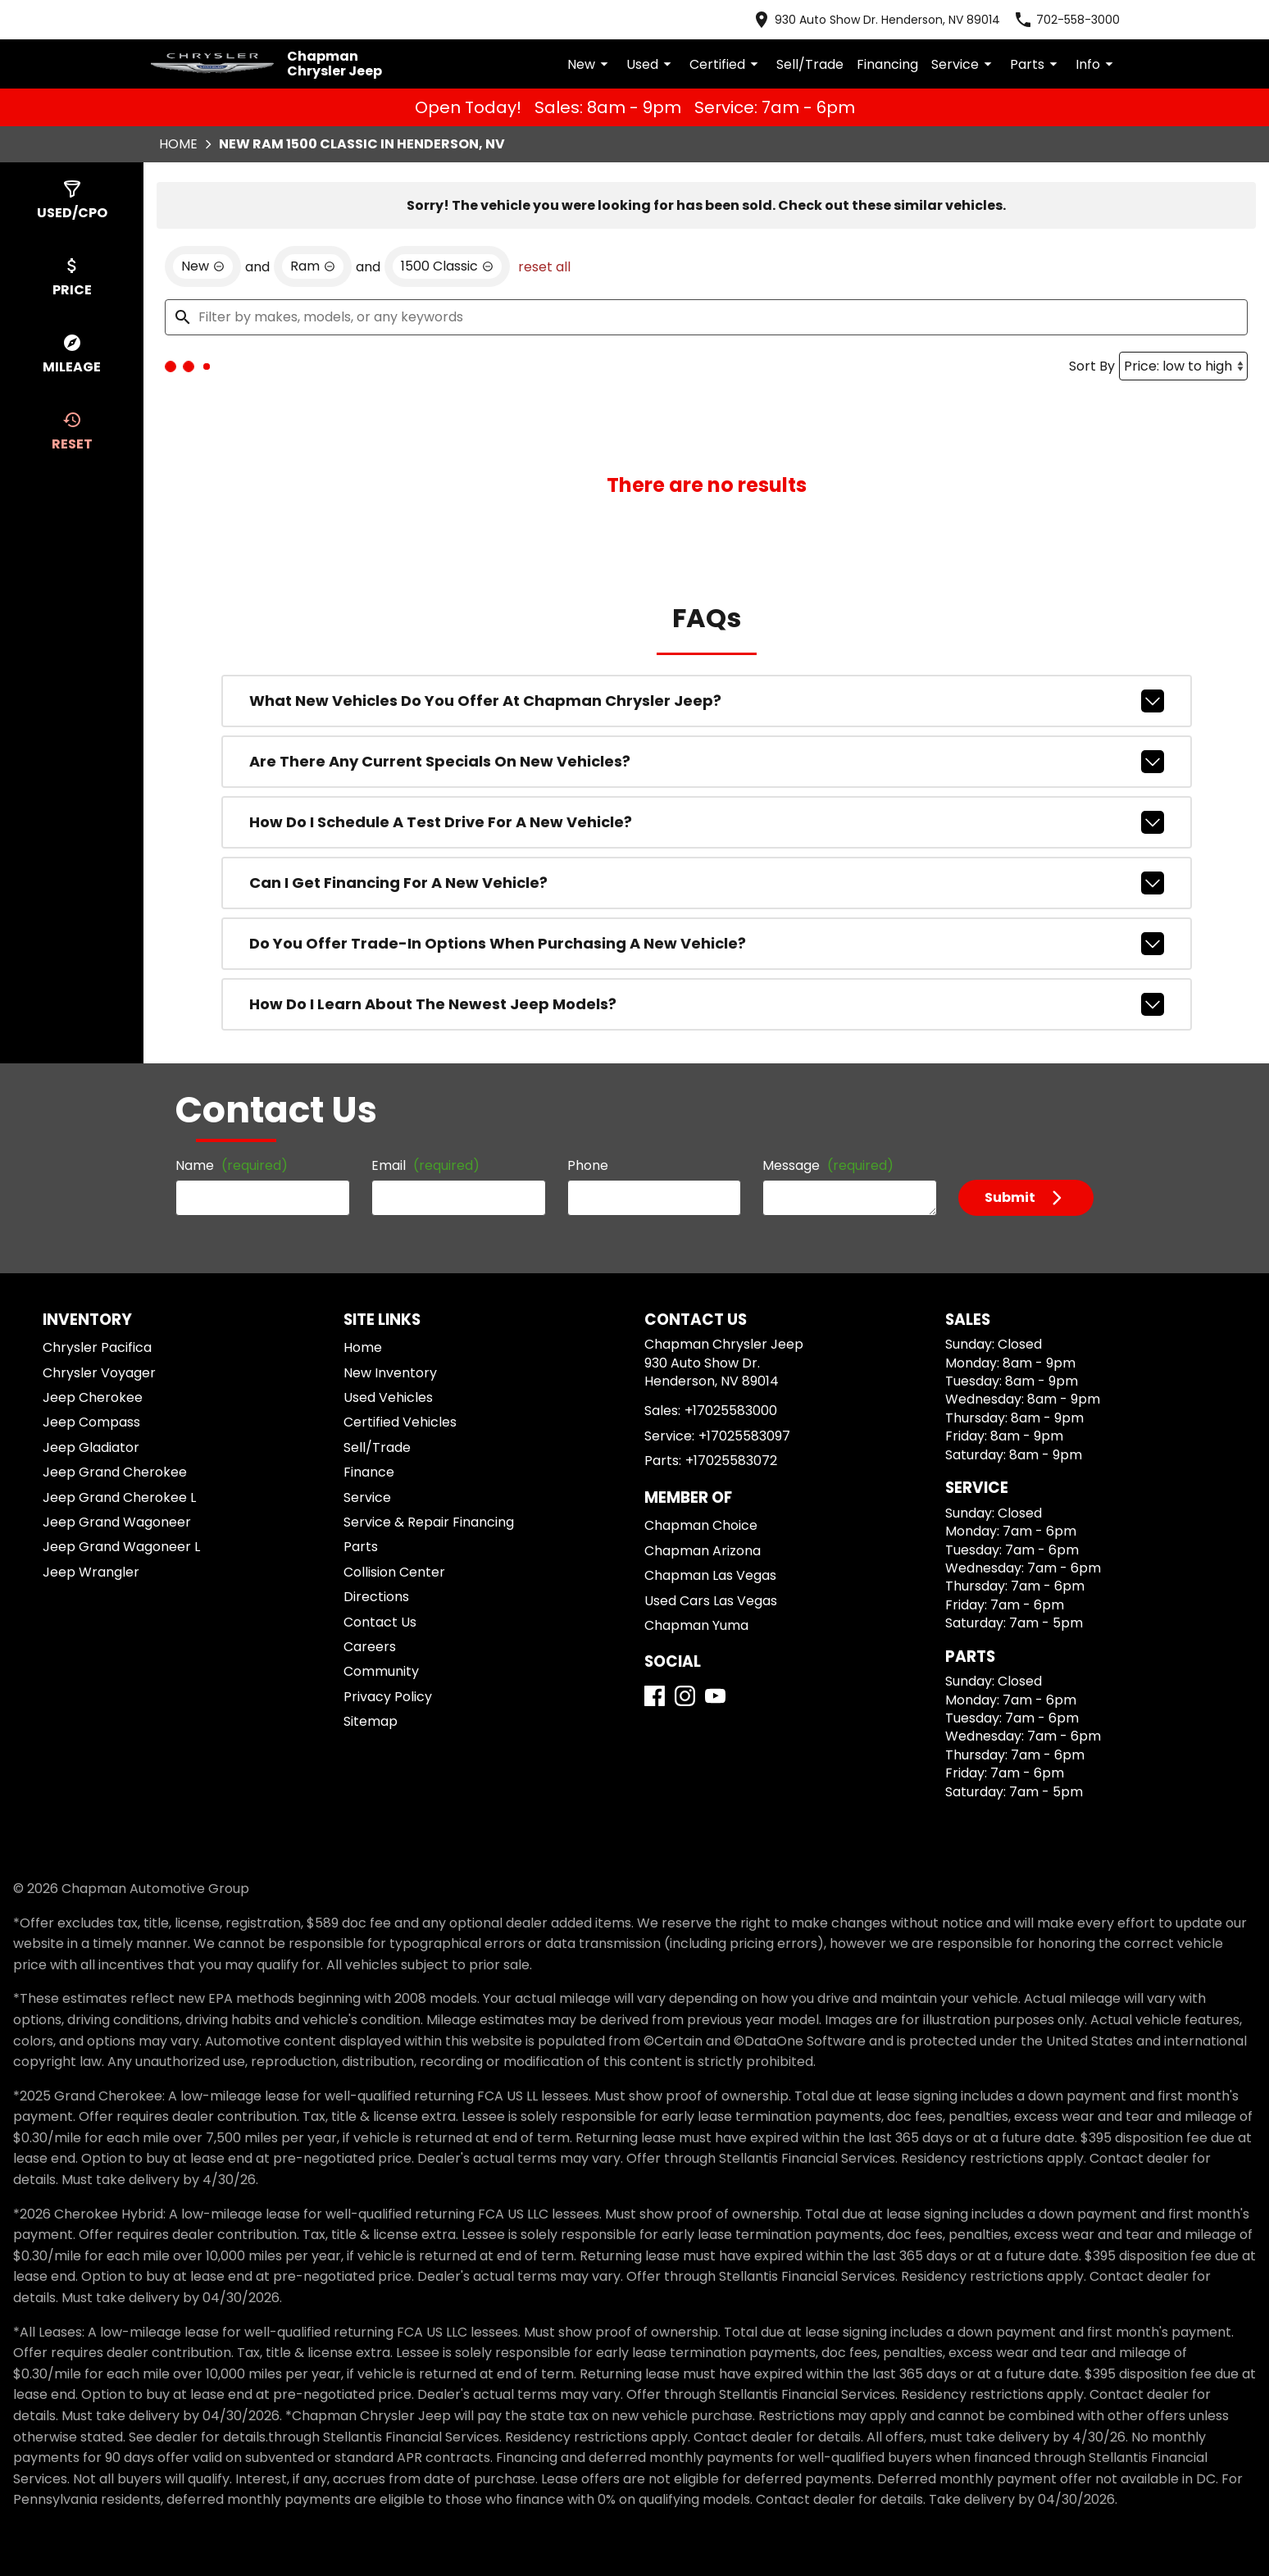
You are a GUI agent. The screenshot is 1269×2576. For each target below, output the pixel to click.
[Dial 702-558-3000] (1084, 16)
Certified (771, 50)
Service (978, 50)
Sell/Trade (844, 50)
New (646, 50)
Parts (1043, 50)
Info (1098, 50)
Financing (911, 50)
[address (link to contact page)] (918, 16)
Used (704, 50)
